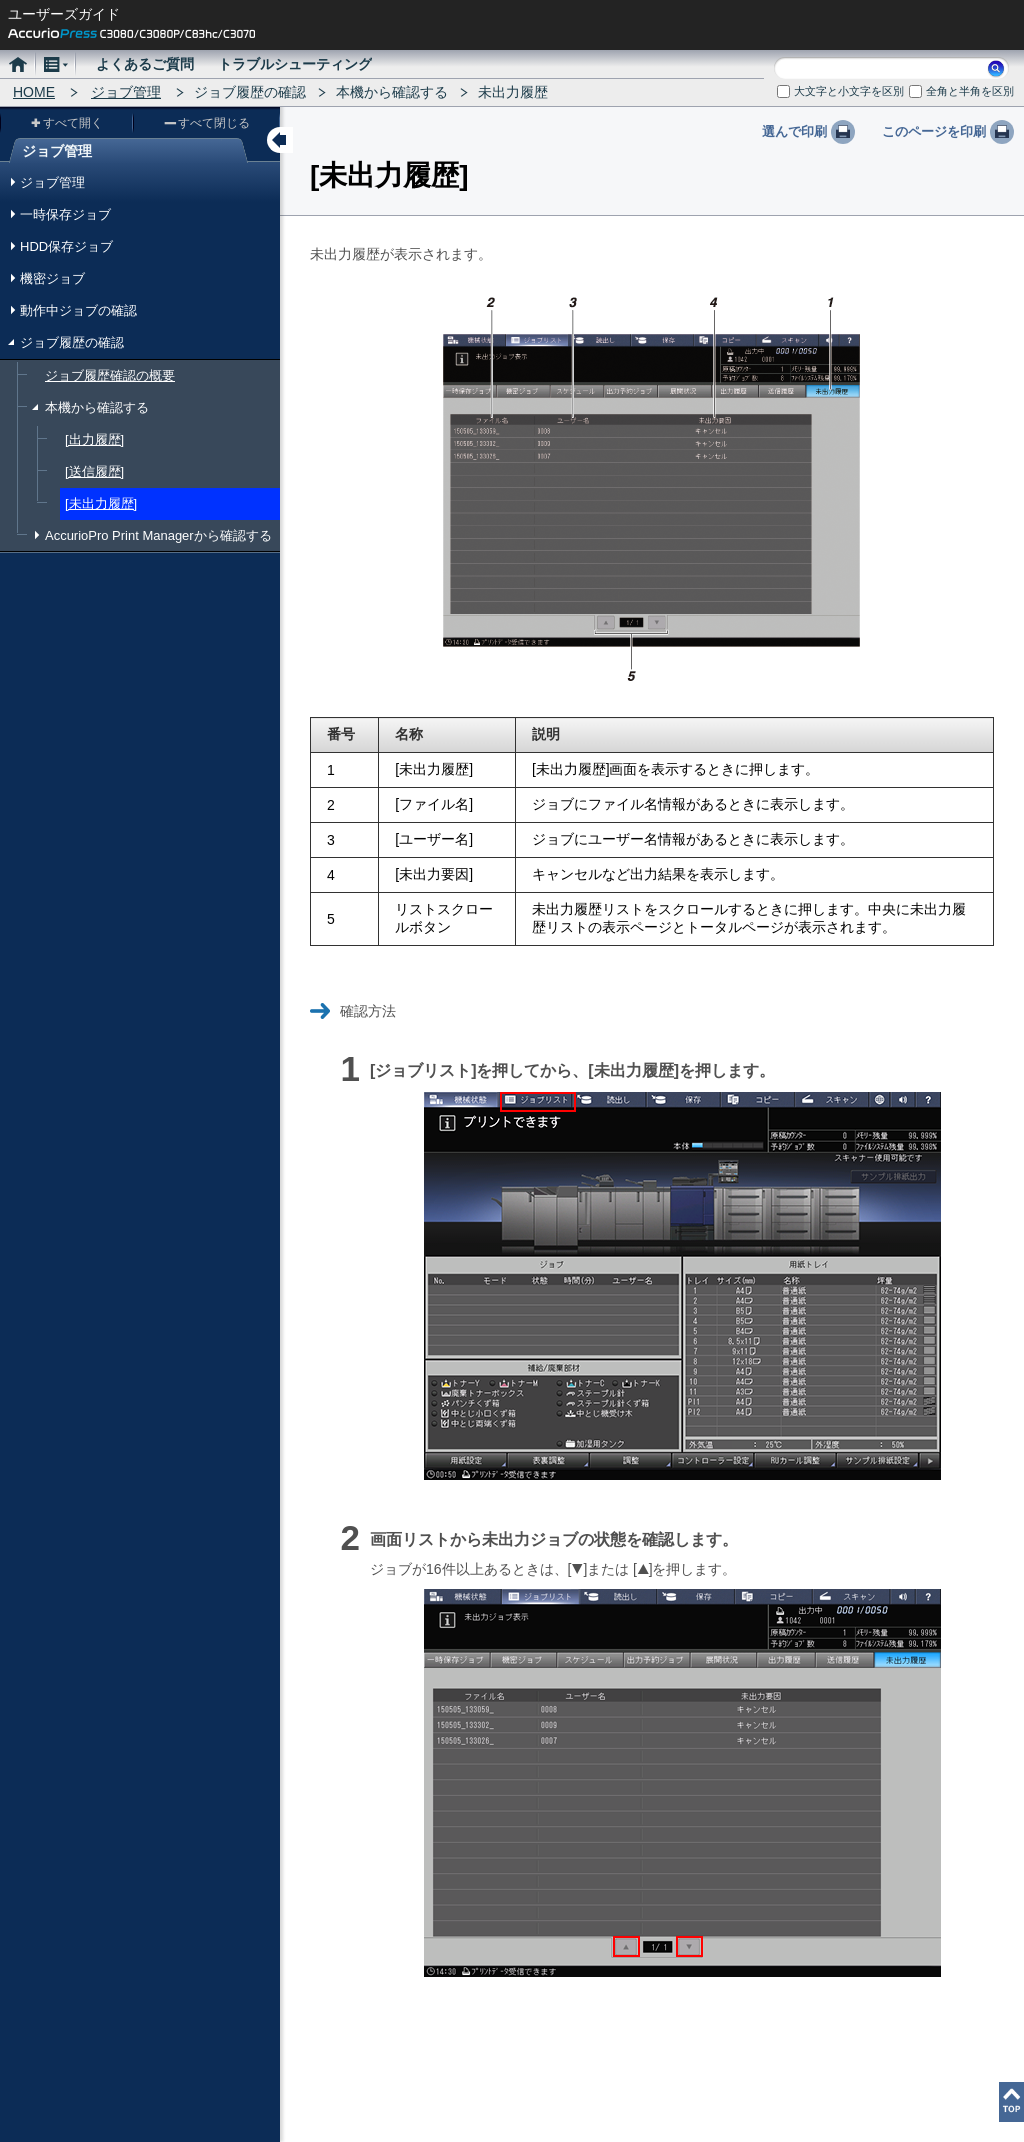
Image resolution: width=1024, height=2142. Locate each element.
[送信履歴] (94, 471)
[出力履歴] (94, 439)
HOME (34, 92)
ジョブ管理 (126, 92)
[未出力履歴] (101, 503)
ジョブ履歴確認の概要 (110, 375)
